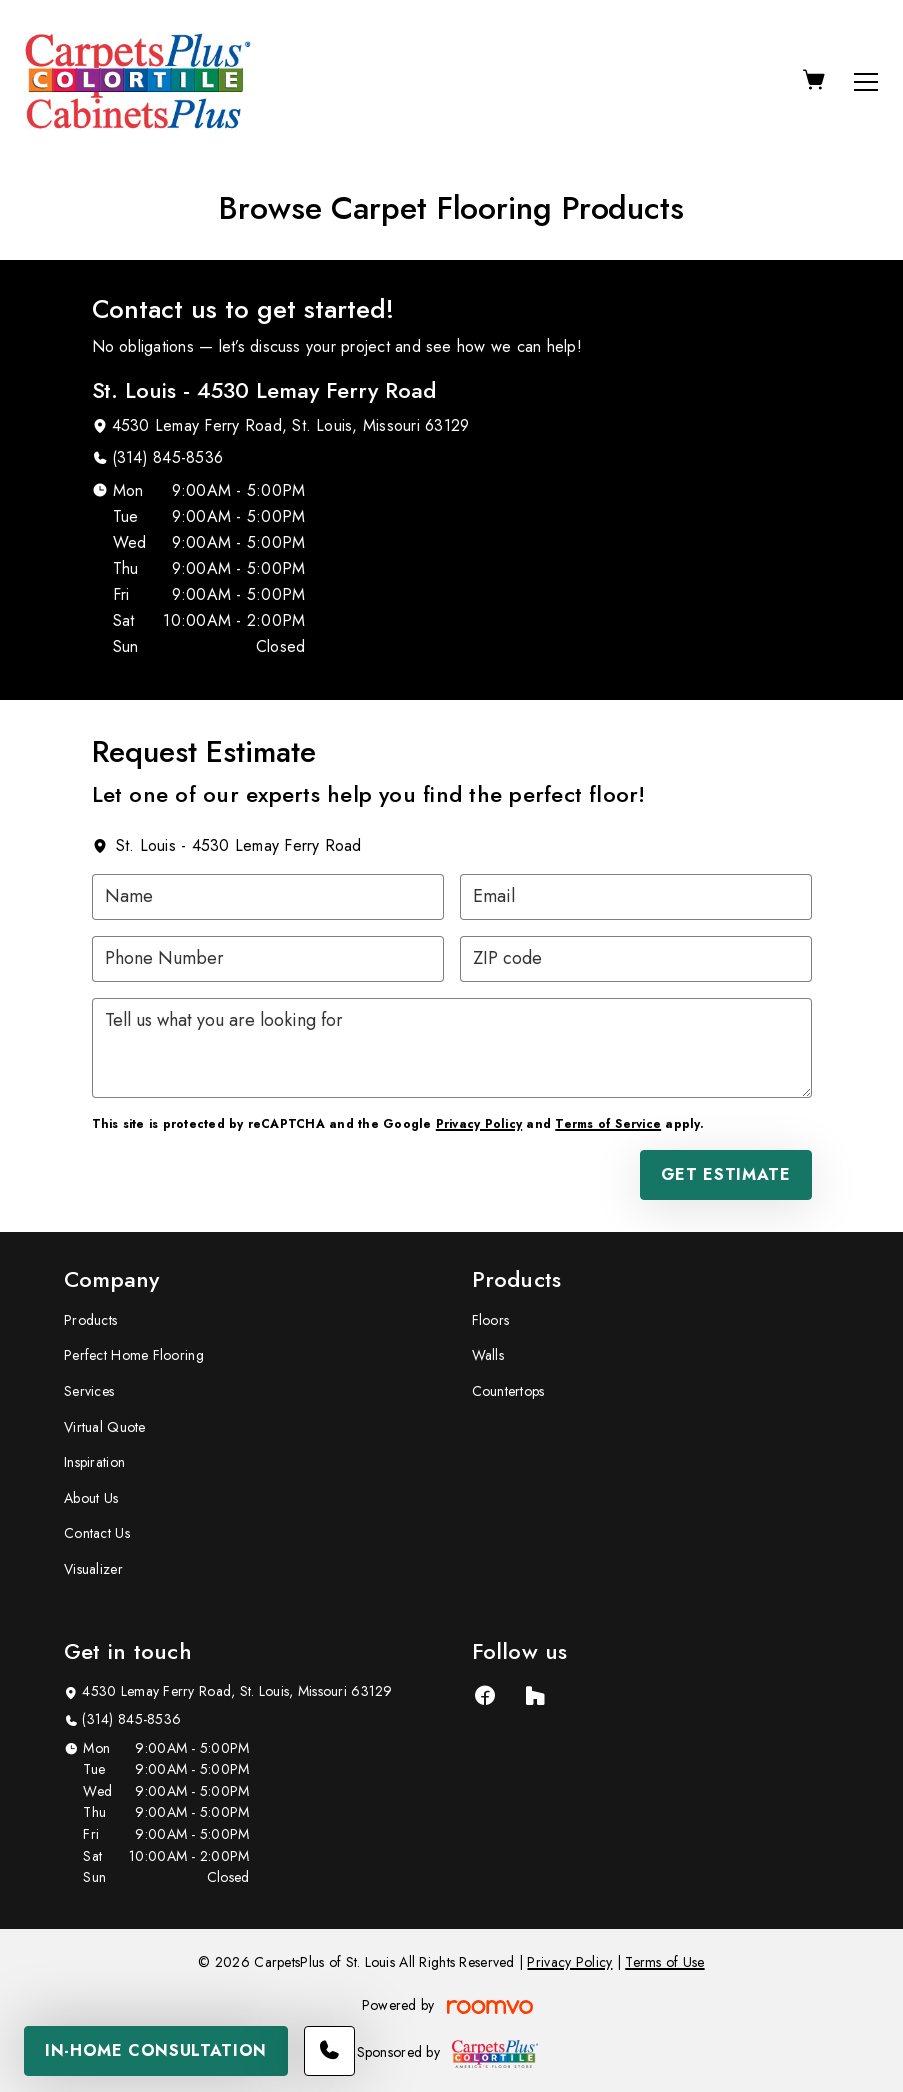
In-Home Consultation (156, 2050)
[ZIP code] (636, 959)
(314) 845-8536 (167, 457)
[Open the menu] (866, 82)
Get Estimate (726, 1174)
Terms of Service (608, 1124)
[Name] (268, 897)
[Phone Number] (268, 959)
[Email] (636, 897)
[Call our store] (329, 2051)
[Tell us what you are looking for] (452, 1048)
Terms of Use (664, 1962)
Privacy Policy (479, 1124)
